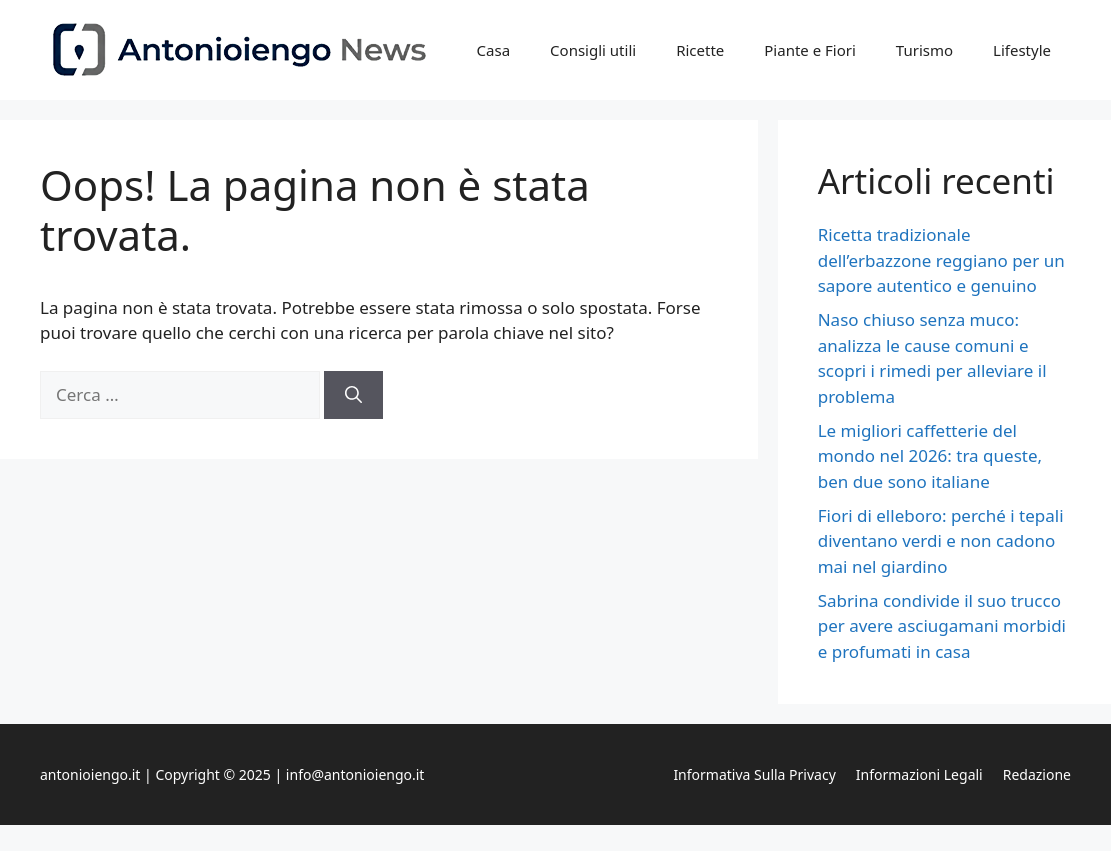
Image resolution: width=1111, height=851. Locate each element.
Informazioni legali (919, 774)
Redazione (1037, 774)
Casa (494, 50)
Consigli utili (593, 50)
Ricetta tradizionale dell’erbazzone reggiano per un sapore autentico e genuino (941, 260)
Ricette (700, 50)
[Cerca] (353, 395)
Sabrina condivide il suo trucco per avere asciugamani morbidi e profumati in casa (942, 626)
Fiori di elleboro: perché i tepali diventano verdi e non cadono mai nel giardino (941, 541)
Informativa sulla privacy (754, 774)
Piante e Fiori (810, 50)
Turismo (924, 50)
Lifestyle (1022, 50)
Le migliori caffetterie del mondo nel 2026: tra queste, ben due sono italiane (930, 456)
